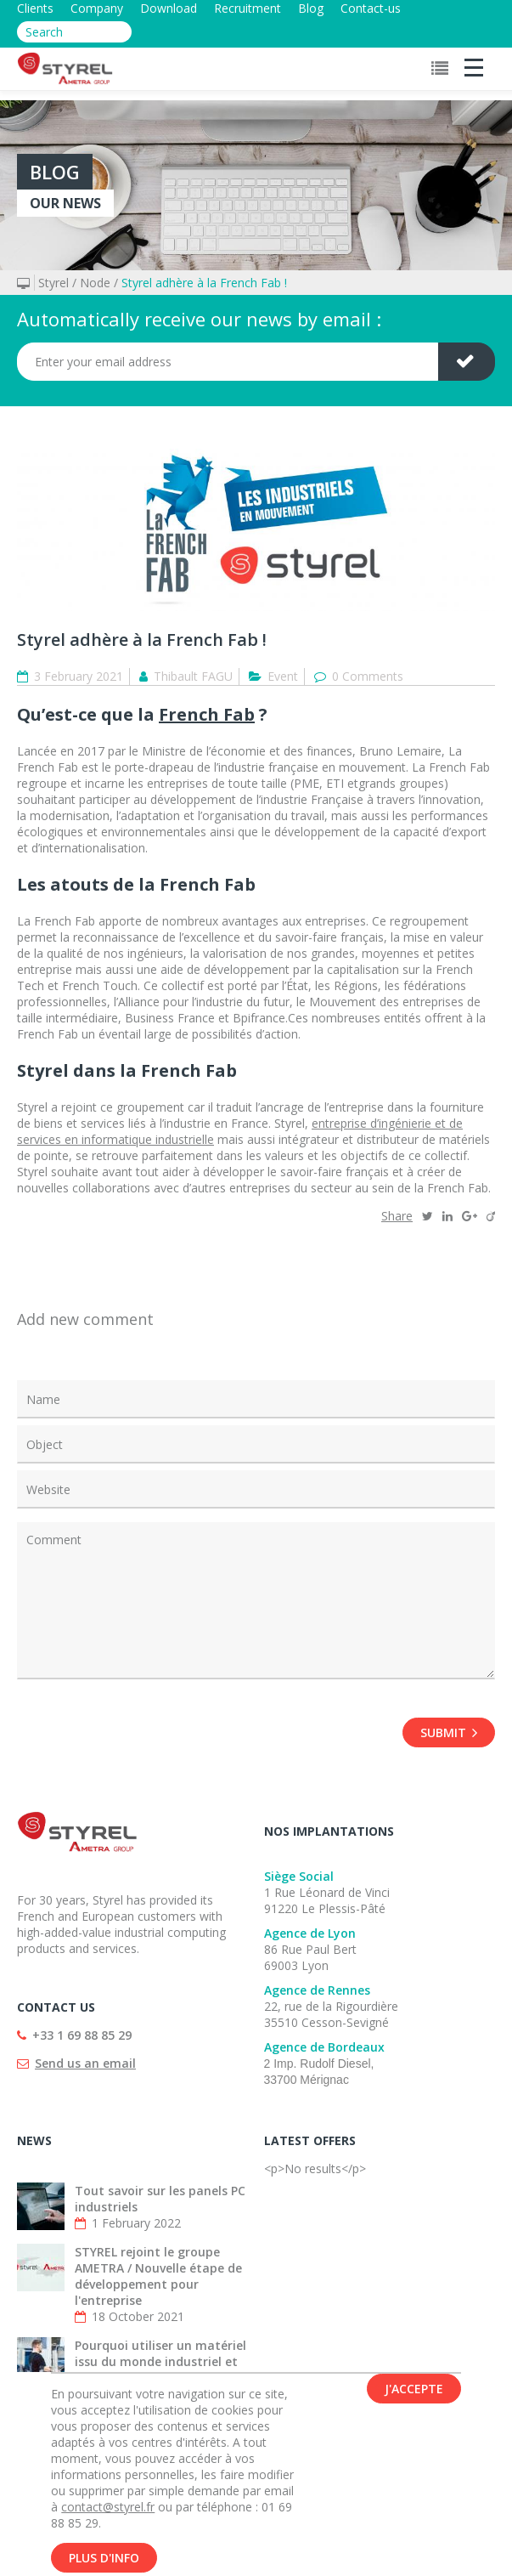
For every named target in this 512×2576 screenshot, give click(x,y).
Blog (311, 8)
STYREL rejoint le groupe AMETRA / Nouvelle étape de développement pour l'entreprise (158, 2276)
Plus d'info (104, 2559)
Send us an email (85, 2063)
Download (168, 8)
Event (282, 676)
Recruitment (247, 8)
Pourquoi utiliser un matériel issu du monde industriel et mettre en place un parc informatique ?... (160, 2369)
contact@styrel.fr (108, 2508)
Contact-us (370, 8)
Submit (448, 1732)
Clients (35, 8)
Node (95, 283)
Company (96, 8)
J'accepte (414, 2389)
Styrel (53, 283)
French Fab (207, 714)
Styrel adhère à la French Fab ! (204, 283)
